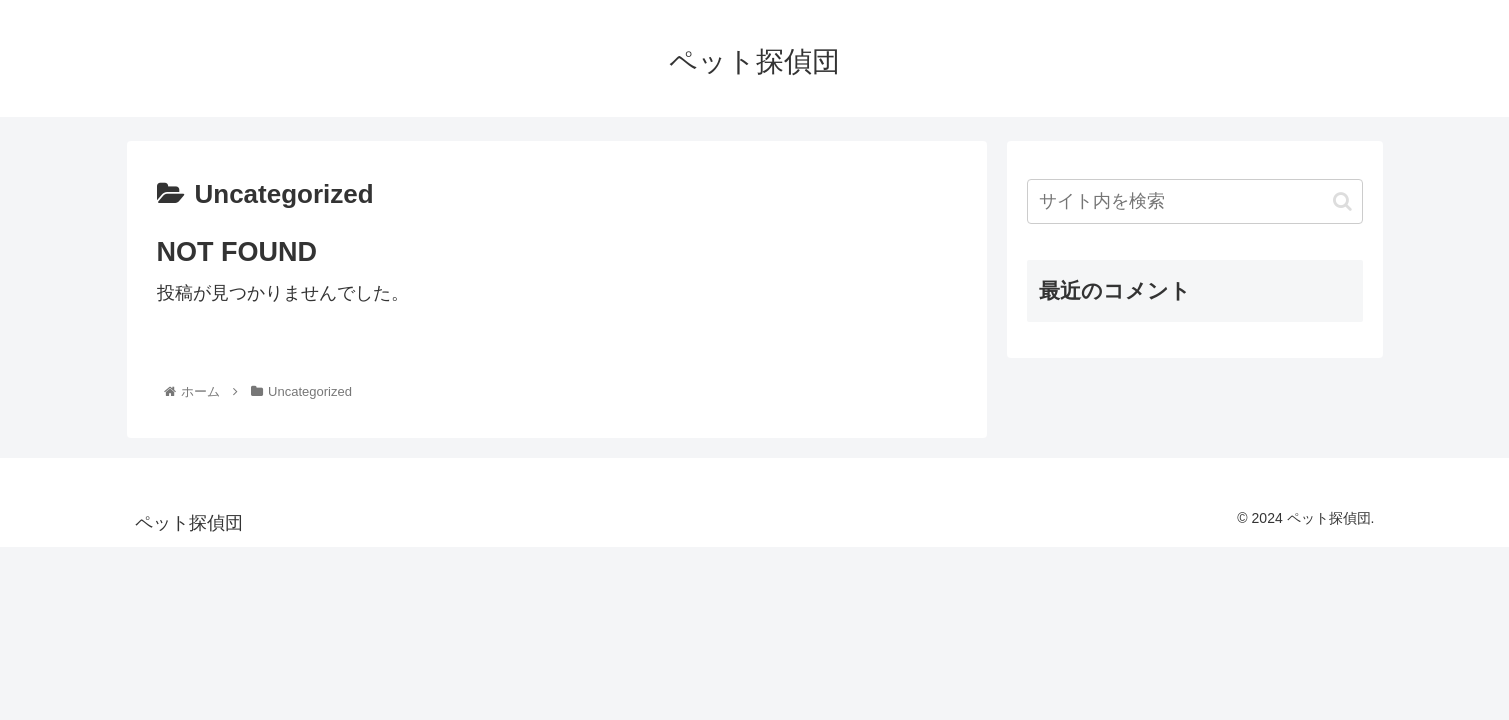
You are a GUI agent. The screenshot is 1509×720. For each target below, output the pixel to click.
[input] (1195, 201)
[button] (1342, 201)
